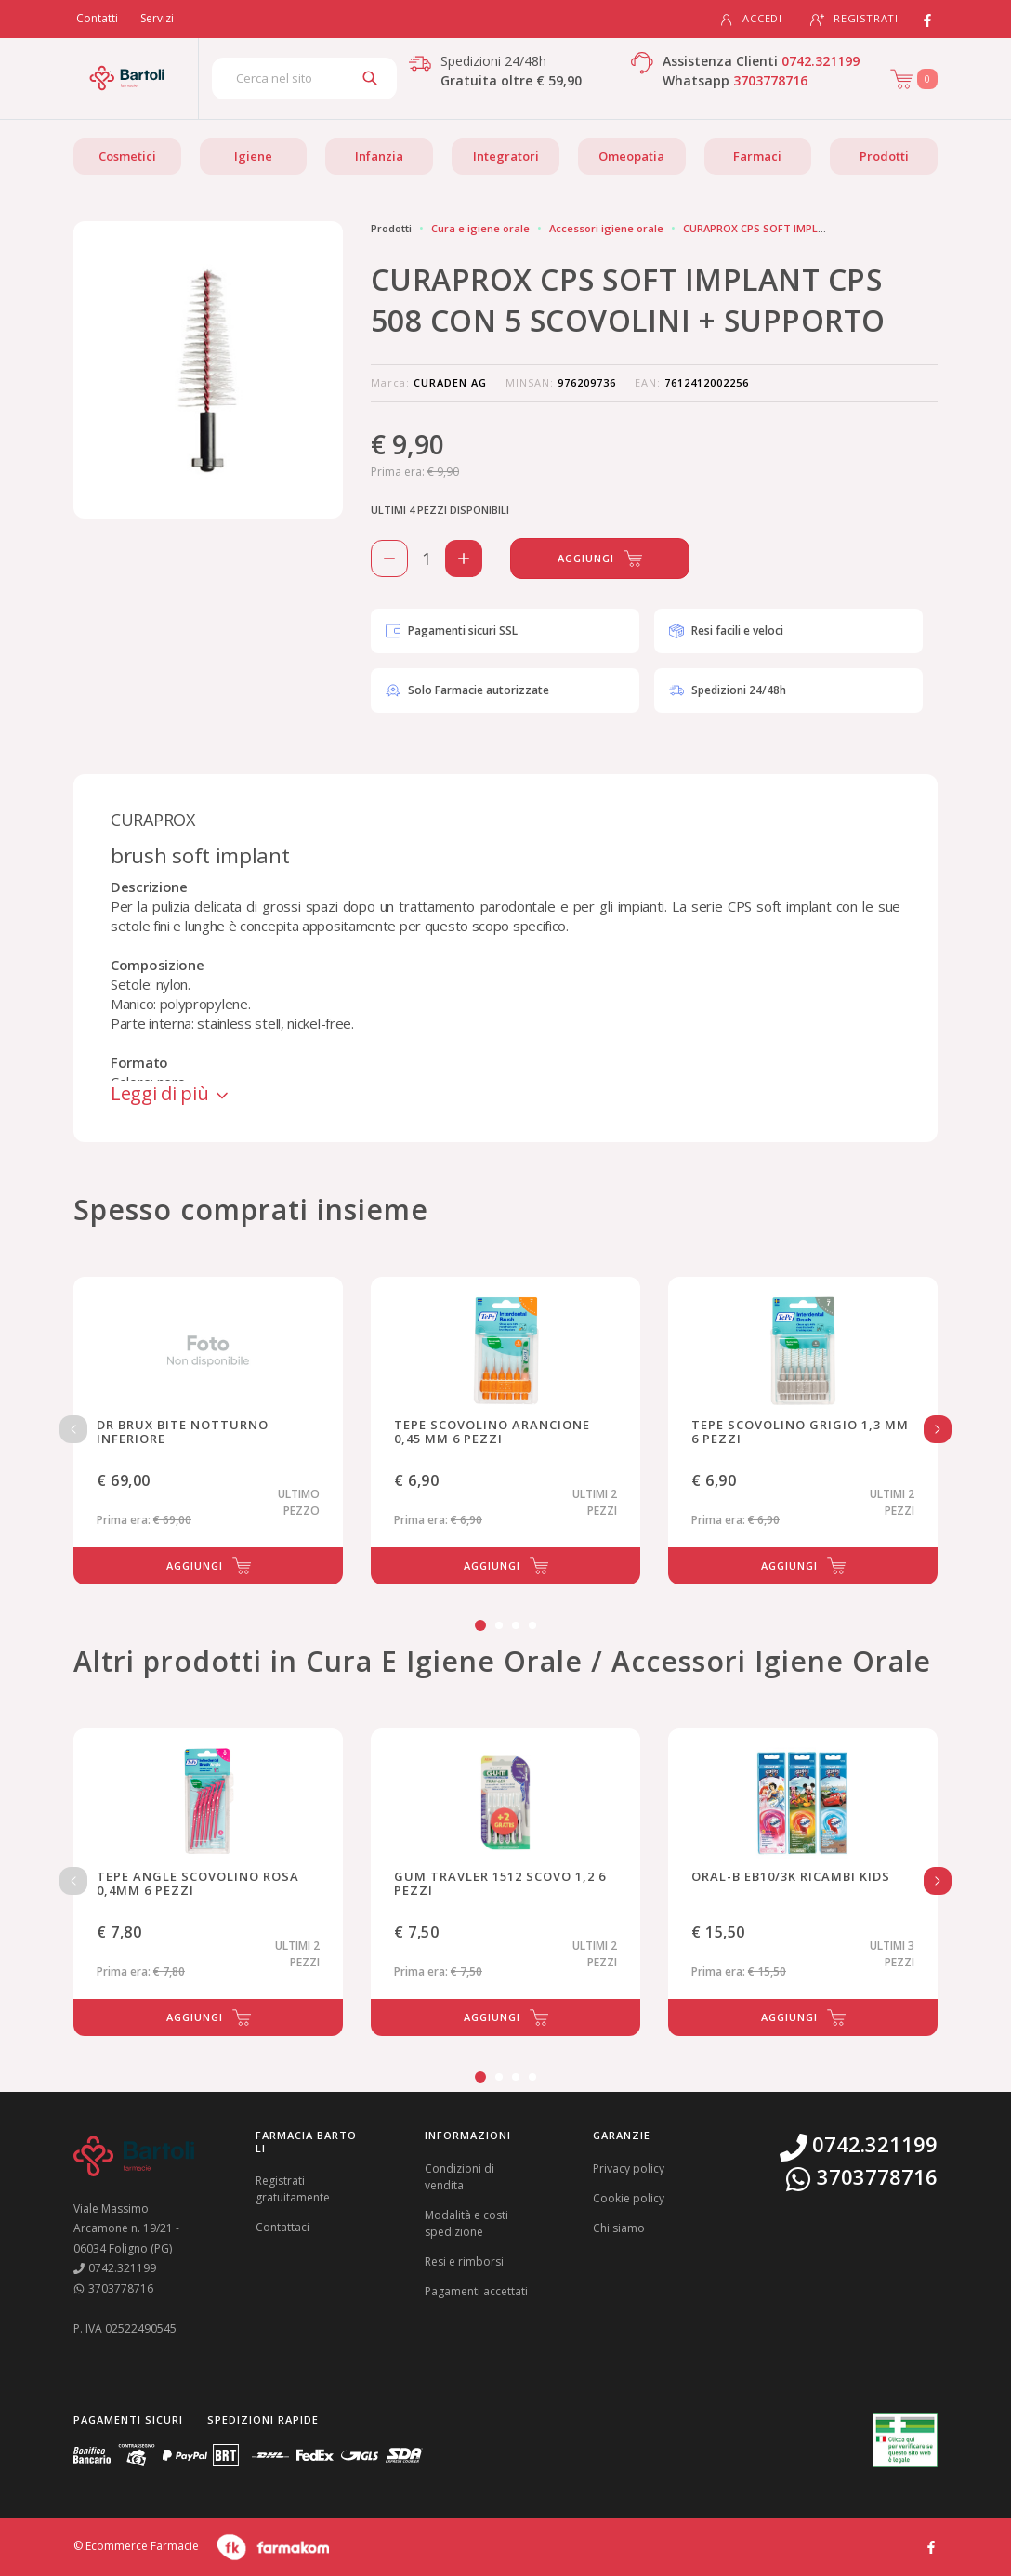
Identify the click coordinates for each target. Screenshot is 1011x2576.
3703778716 (770, 80)
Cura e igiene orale (480, 228)
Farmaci (757, 156)
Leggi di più (171, 1093)
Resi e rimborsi (464, 2261)
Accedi (750, 19)
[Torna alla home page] (127, 78)
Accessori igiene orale (606, 228)
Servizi (157, 18)
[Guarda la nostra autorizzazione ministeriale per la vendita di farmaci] (905, 2440)
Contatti (97, 18)
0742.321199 (820, 61)
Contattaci (282, 2227)
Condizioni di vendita (459, 2177)
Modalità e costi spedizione (466, 2223)
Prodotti (884, 156)
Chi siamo (619, 2228)
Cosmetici (127, 156)
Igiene (253, 156)
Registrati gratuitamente (293, 2189)
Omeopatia (631, 156)
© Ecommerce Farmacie (136, 2546)
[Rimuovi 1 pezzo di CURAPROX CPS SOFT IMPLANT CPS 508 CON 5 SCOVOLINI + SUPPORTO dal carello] (389, 558)
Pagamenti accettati (476, 2291)
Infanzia (379, 156)
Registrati (854, 19)
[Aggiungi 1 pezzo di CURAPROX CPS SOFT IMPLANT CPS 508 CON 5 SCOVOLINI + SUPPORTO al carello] (463, 558)
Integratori (506, 156)
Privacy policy (628, 2168)
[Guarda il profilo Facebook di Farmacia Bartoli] (931, 2546)
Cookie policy (628, 2198)
